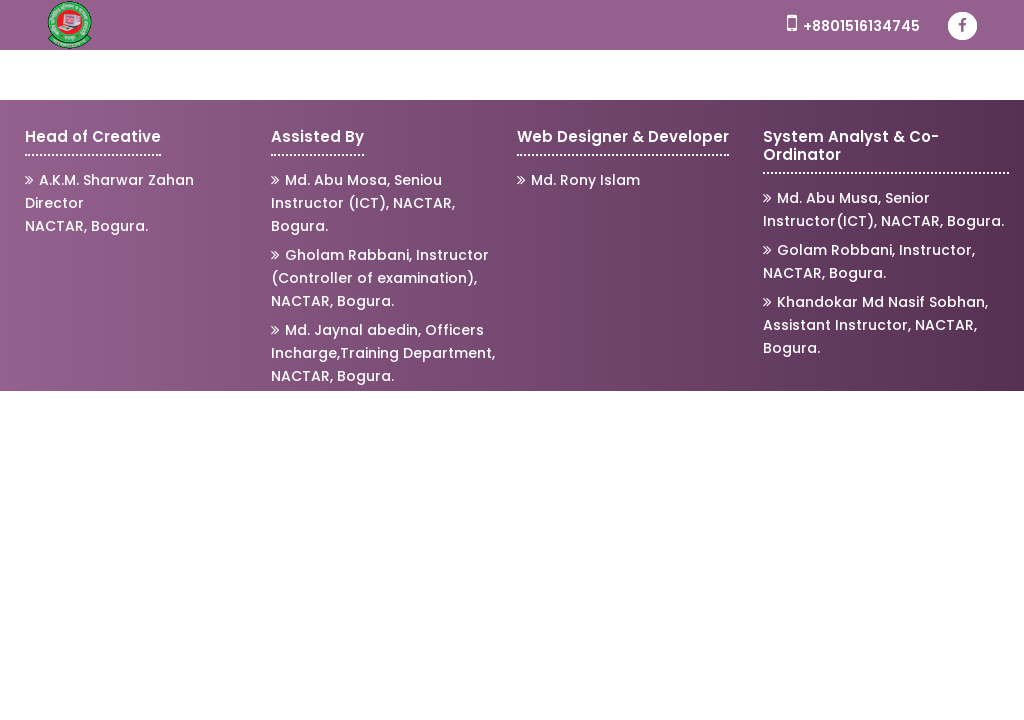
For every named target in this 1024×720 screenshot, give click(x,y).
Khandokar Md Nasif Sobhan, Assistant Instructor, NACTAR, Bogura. (875, 325)
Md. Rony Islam (578, 180)
